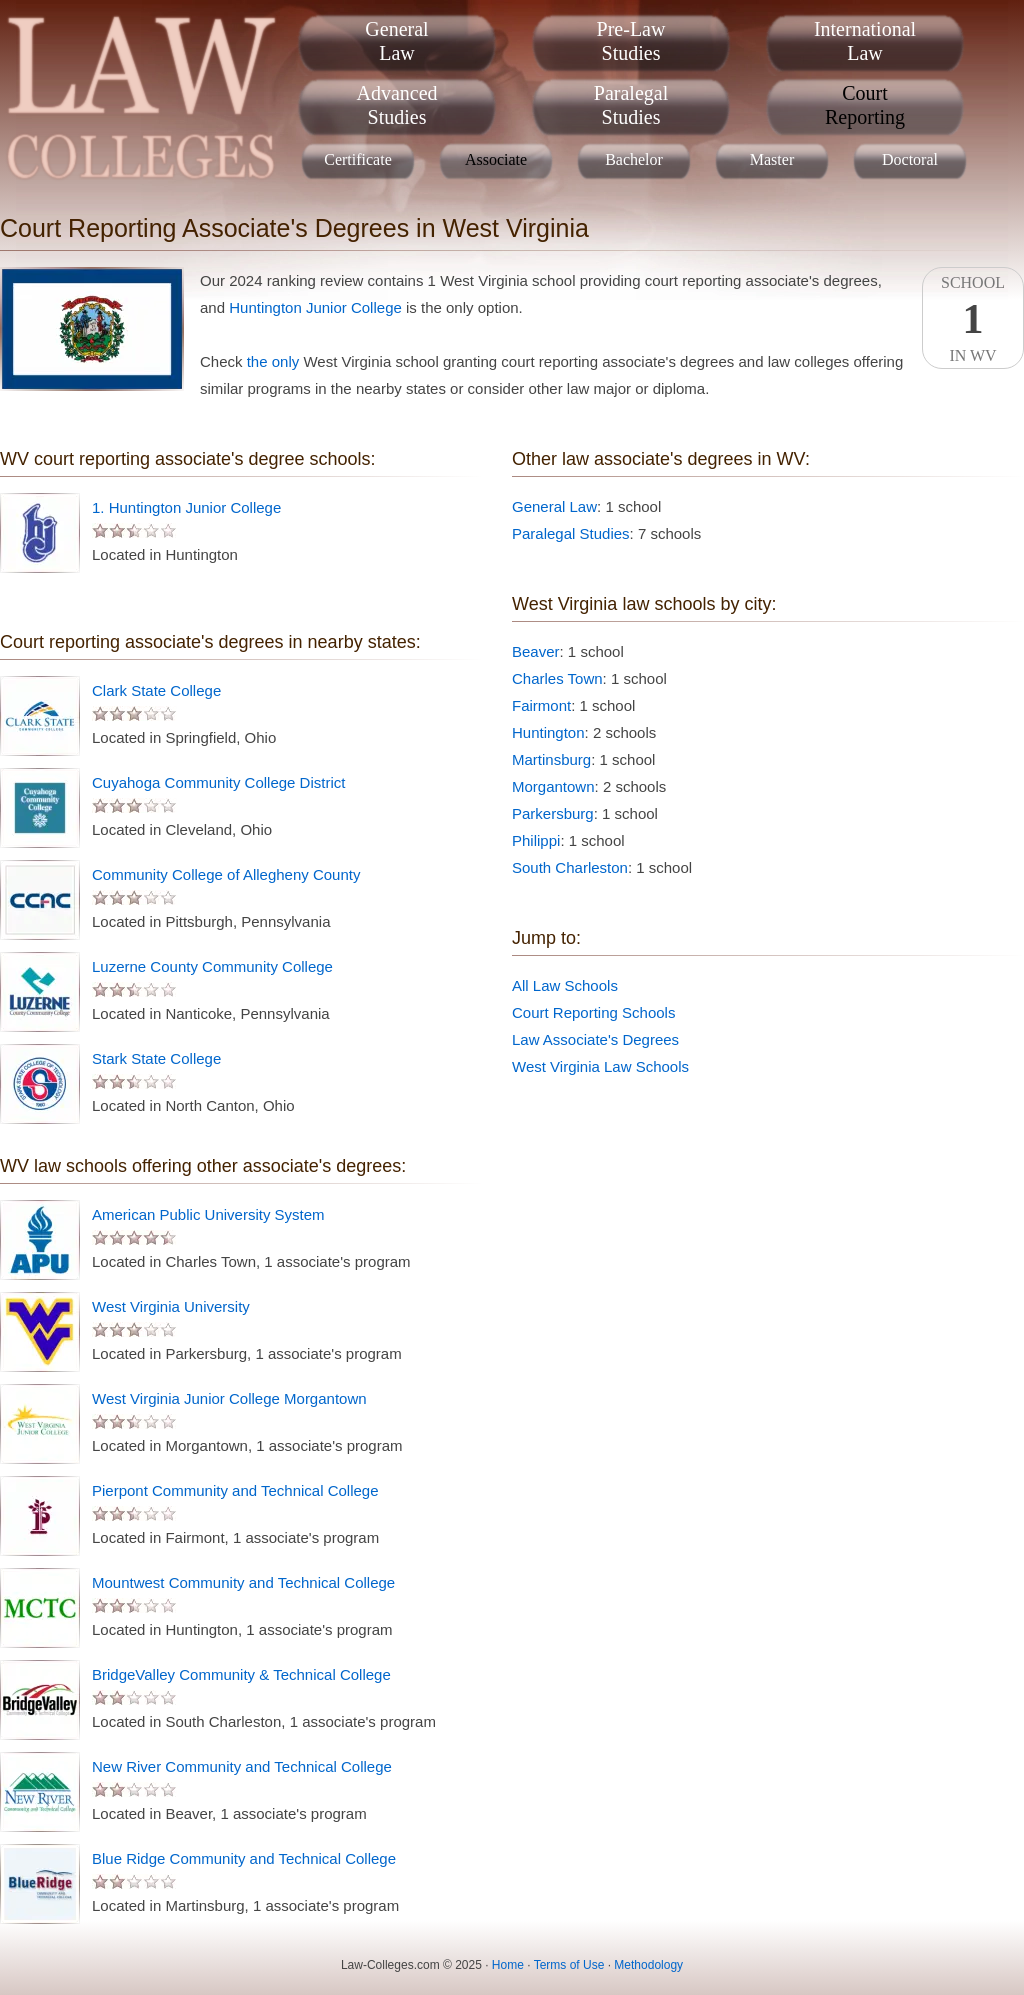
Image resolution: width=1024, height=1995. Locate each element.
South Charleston (570, 867)
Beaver (536, 651)
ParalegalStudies (631, 105)
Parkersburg (553, 813)
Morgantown (553, 786)
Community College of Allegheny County (226, 874)
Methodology (648, 1965)
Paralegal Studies (571, 533)
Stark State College (156, 1058)
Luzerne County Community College (212, 966)
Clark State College (156, 690)
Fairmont (541, 705)
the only (273, 361)
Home (508, 1965)
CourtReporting (865, 105)
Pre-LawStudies (631, 41)
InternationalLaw (865, 41)
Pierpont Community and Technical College (235, 1490)
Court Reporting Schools (593, 1012)
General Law (554, 506)
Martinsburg (551, 759)
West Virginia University (171, 1306)
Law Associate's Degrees (595, 1039)
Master (772, 159)
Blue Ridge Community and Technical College (244, 1858)
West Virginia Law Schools (600, 1066)
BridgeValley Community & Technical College (241, 1674)
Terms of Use (569, 1965)
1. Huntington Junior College (186, 507)
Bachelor (634, 159)
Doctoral (910, 159)
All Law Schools (565, 985)
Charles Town (557, 678)
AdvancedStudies (396, 105)
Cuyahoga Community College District (218, 782)
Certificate (358, 159)
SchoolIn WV (973, 319)
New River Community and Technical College (242, 1766)
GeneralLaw (396, 41)
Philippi (536, 840)
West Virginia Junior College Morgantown (229, 1398)
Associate (496, 159)
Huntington (548, 732)
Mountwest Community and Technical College (243, 1582)
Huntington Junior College (315, 307)
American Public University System (208, 1214)
